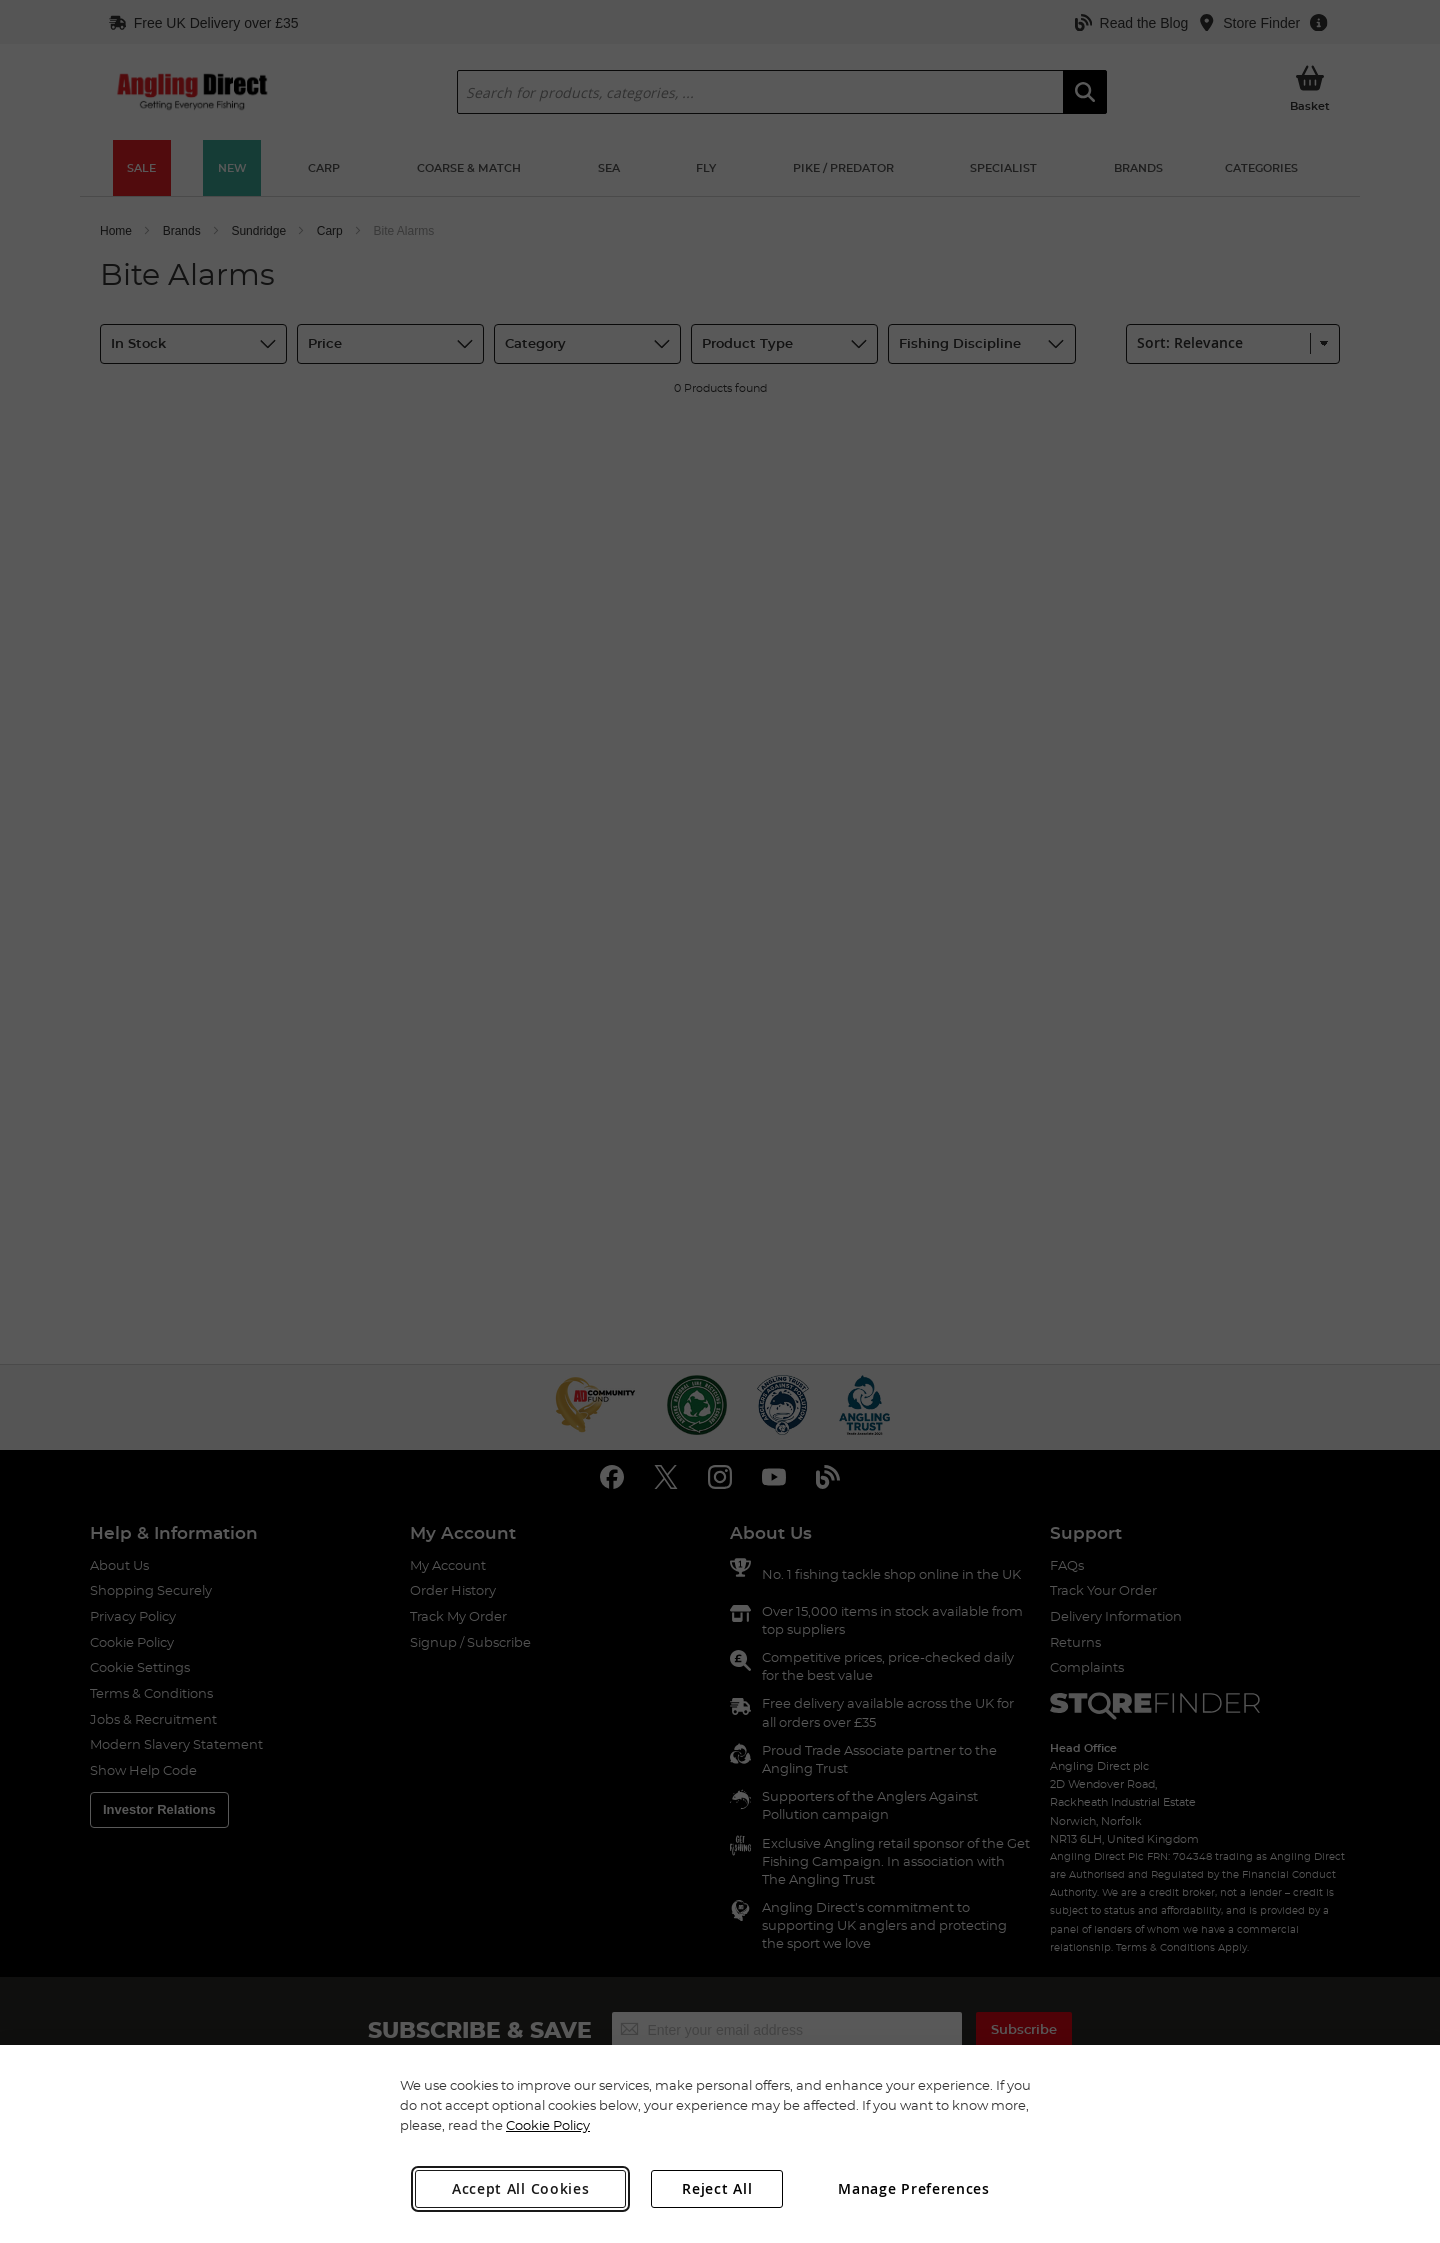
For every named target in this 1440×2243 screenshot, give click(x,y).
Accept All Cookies (521, 2188)
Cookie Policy (548, 2125)
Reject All (717, 2188)
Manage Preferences (914, 2188)
